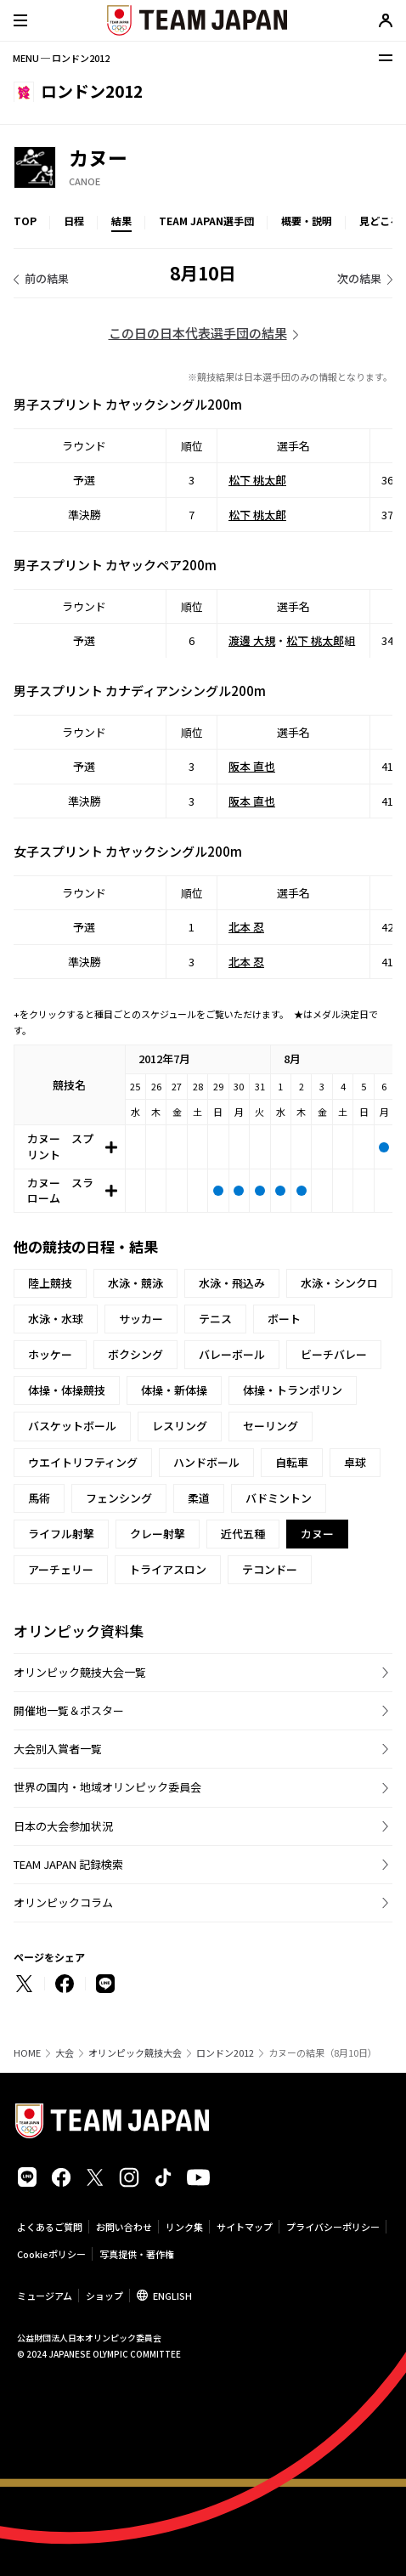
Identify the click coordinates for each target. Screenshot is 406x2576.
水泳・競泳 (135, 1283)
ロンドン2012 (225, 2053)
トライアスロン (167, 1569)
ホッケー (50, 1354)
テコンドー (269, 1569)
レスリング (179, 1426)
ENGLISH (172, 2295)
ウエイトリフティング (83, 1462)
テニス (215, 1319)
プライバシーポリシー (333, 2226)
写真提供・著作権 (136, 2254)
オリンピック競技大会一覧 (80, 1672)
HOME (27, 2053)
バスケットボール (72, 1426)
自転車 (291, 1462)
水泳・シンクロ (339, 1283)
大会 (64, 2053)
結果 (121, 220)
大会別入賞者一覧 (58, 1749)
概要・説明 (306, 220)
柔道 (199, 1498)
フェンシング (119, 1498)
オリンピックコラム (63, 1902)
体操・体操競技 (66, 1390)
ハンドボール (206, 1462)
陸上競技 (50, 1283)
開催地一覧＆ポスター (69, 1710)
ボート (284, 1319)
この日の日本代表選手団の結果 (198, 333)
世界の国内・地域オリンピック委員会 (107, 1787)
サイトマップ (245, 2226)
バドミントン (278, 1498)
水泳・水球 (55, 1319)
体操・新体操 (174, 1390)
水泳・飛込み (232, 1283)
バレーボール (232, 1354)
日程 (74, 220)
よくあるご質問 (49, 2226)
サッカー (141, 1319)
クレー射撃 (157, 1534)
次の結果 (359, 278)
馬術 (39, 1498)
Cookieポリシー (51, 2254)
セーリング (270, 1426)
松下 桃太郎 (257, 480)
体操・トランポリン (292, 1390)
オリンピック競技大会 (135, 2053)
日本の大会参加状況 (63, 1826)
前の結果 (47, 278)
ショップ (104, 2295)
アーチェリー (60, 1569)
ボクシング (135, 1354)
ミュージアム (44, 2295)
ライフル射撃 (61, 1534)
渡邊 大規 (251, 640)
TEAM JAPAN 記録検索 (68, 1864)
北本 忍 (246, 927)
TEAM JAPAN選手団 (206, 220)
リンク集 (184, 2226)
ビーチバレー (334, 1354)
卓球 (355, 1462)
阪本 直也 (251, 766)
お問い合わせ (124, 2226)
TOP (25, 220)
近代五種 (243, 1534)
